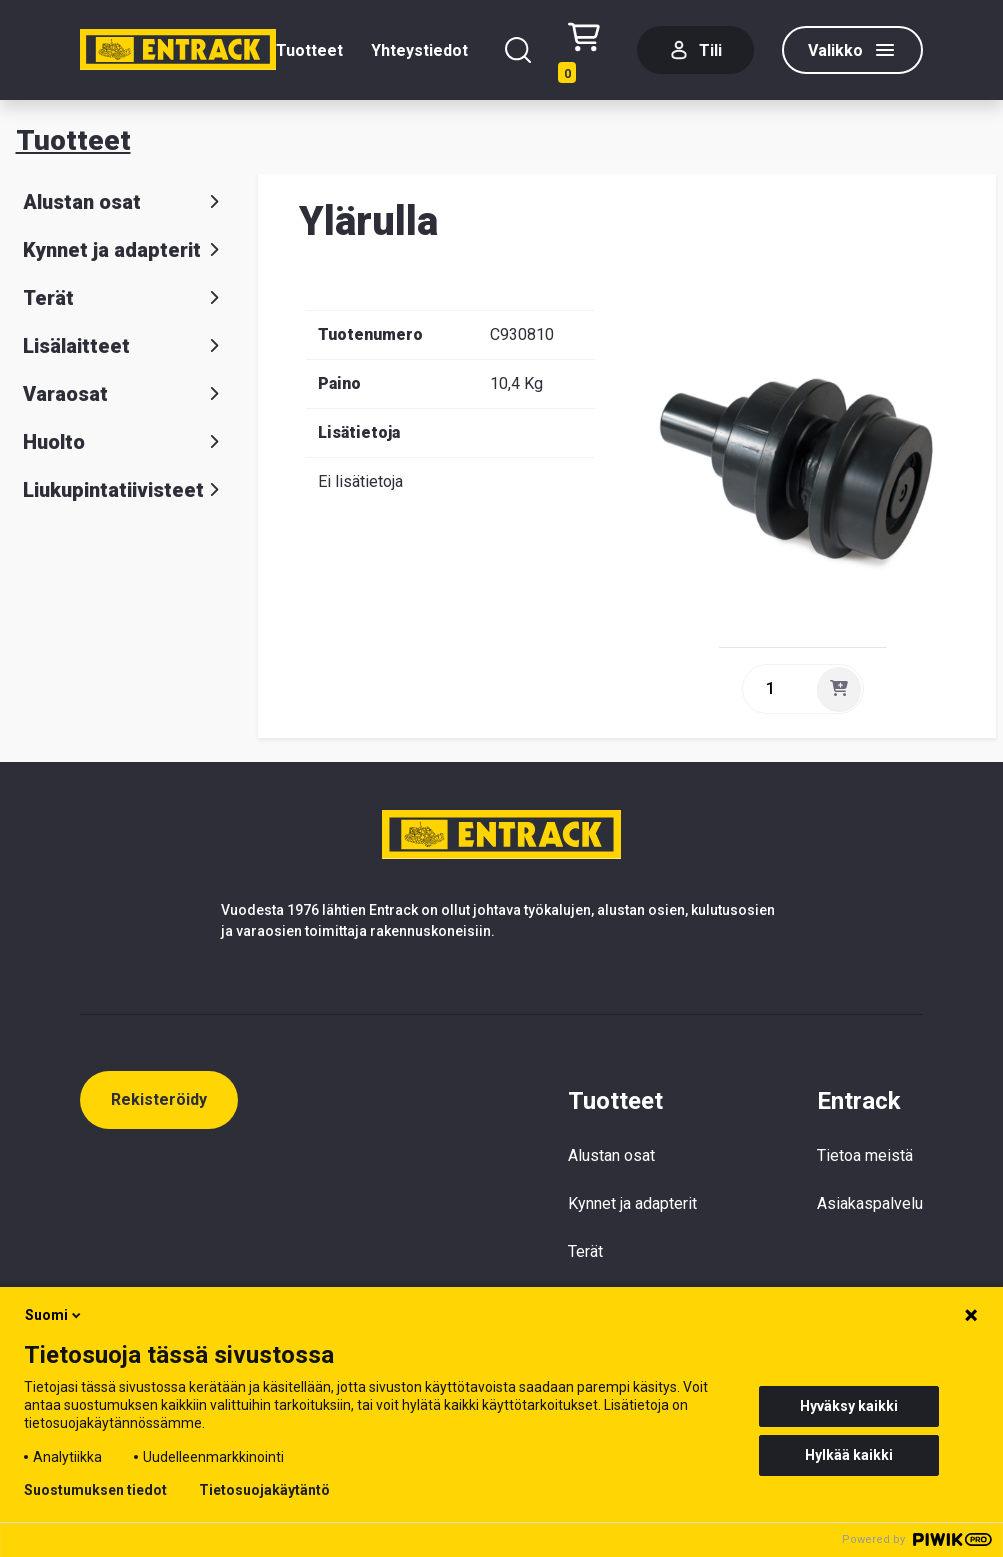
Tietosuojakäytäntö (264, 1490)
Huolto (125, 442)
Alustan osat (125, 202)
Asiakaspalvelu (870, 1203)
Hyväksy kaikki (849, 1406)
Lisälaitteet (125, 346)
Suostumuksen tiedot (95, 1490)
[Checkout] (588, 50)
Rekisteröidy (159, 1099)
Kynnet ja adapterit (125, 250)
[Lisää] (839, 689)
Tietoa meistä (865, 1155)
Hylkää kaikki (849, 1455)
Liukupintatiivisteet (125, 490)
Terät (125, 298)
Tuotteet (309, 50)
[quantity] (778, 689)
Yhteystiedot (419, 50)
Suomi (54, 1315)
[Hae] (518, 50)
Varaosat (125, 394)
